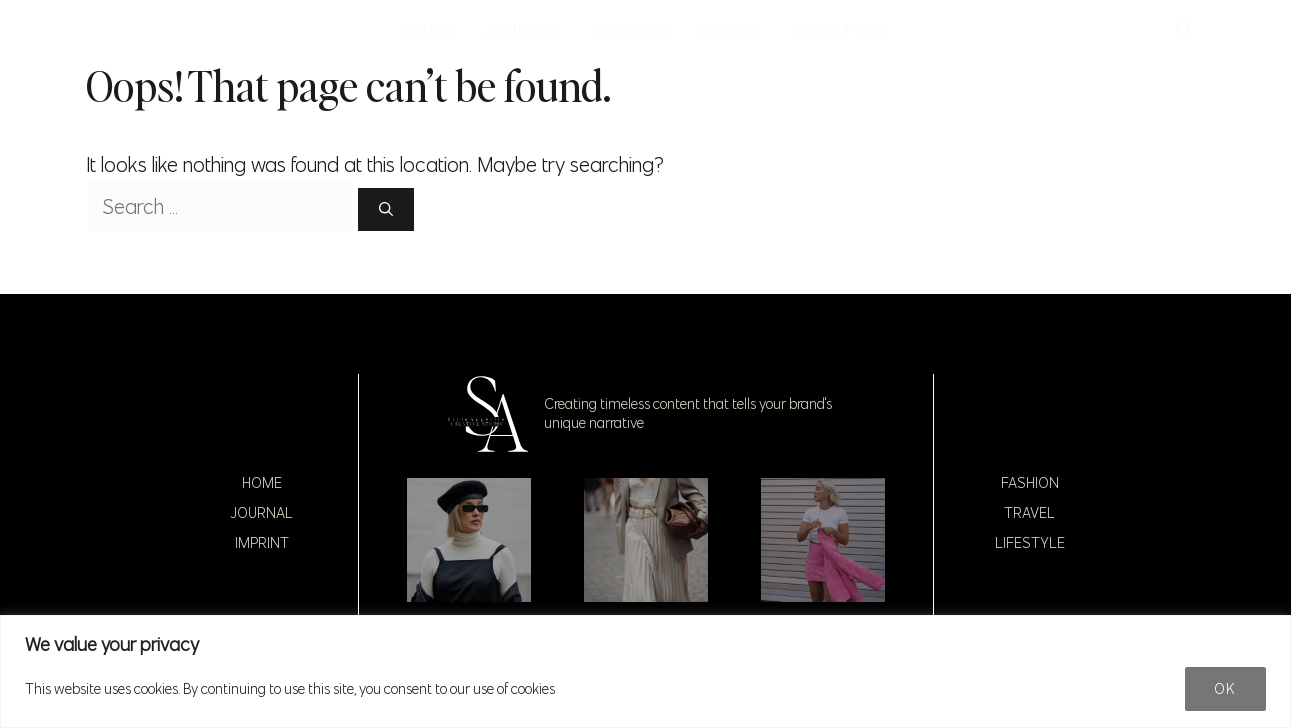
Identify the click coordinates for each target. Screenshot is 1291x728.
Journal (261, 513)
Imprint (262, 543)
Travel (1029, 513)
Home (262, 483)
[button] (1184, 30)
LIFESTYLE (840, 30)
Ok (1225, 689)
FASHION (629, 30)
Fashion (1030, 483)
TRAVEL (731, 30)
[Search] (386, 209)
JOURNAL (523, 30)
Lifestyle (1030, 543)
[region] (645, 671)
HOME (429, 30)
